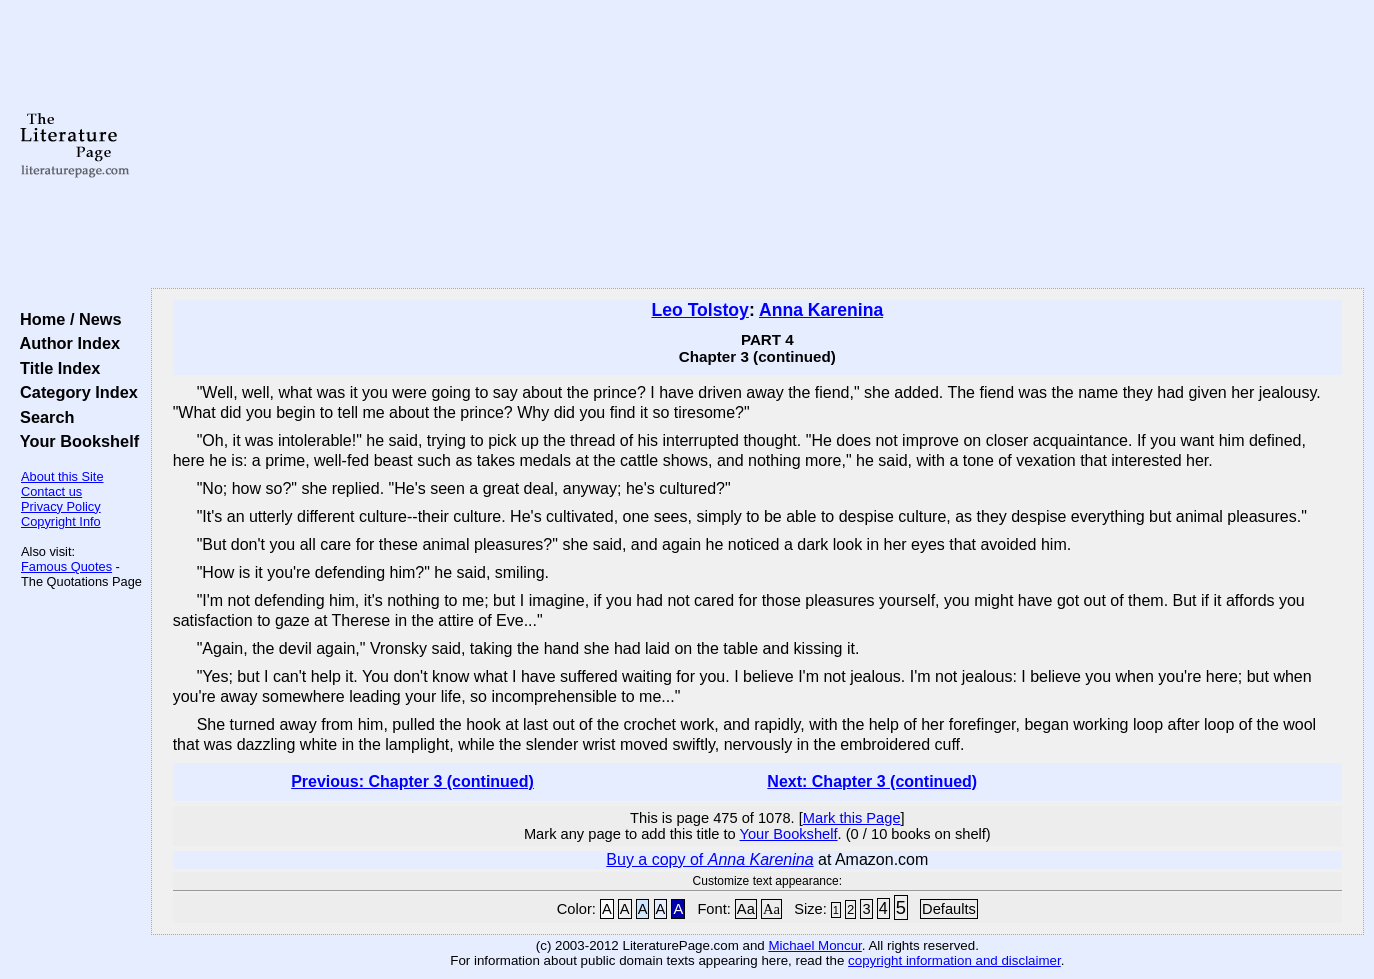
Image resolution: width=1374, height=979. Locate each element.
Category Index (74, 392)
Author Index (65, 343)
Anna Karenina (821, 310)
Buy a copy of (709, 859)
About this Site (62, 476)
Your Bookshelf (75, 441)
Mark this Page (852, 818)
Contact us (51, 491)
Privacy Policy (61, 506)
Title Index (55, 368)
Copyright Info (61, 521)
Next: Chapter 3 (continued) (872, 781)
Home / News (66, 319)
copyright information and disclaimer (954, 960)
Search (42, 417)
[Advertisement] (757, 145)
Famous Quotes (66, 566)
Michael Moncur (814, 945)
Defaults (949, 909)
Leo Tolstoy (699, 310)
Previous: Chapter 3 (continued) (412, 781)
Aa (746, 909)
